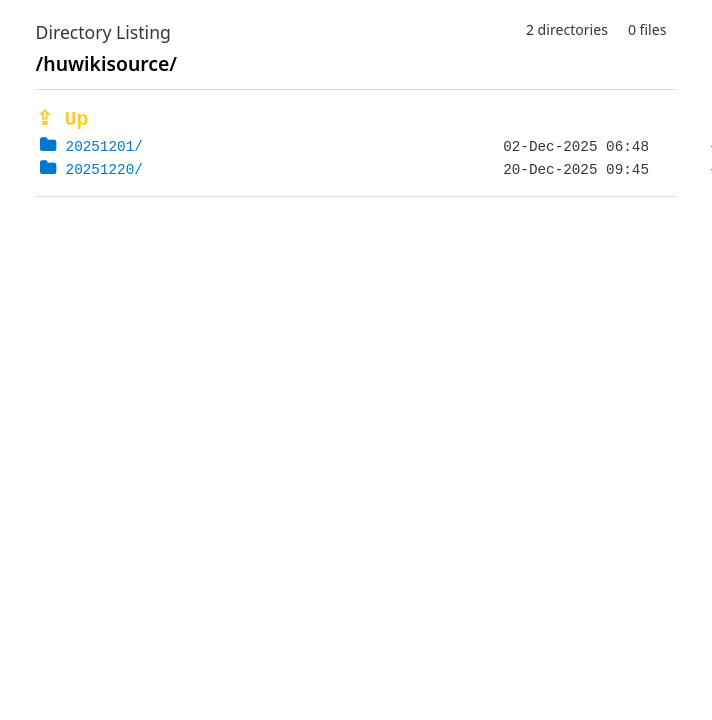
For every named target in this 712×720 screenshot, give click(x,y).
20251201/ (104, 146)
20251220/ (104, 169)
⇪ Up (62, 119)
